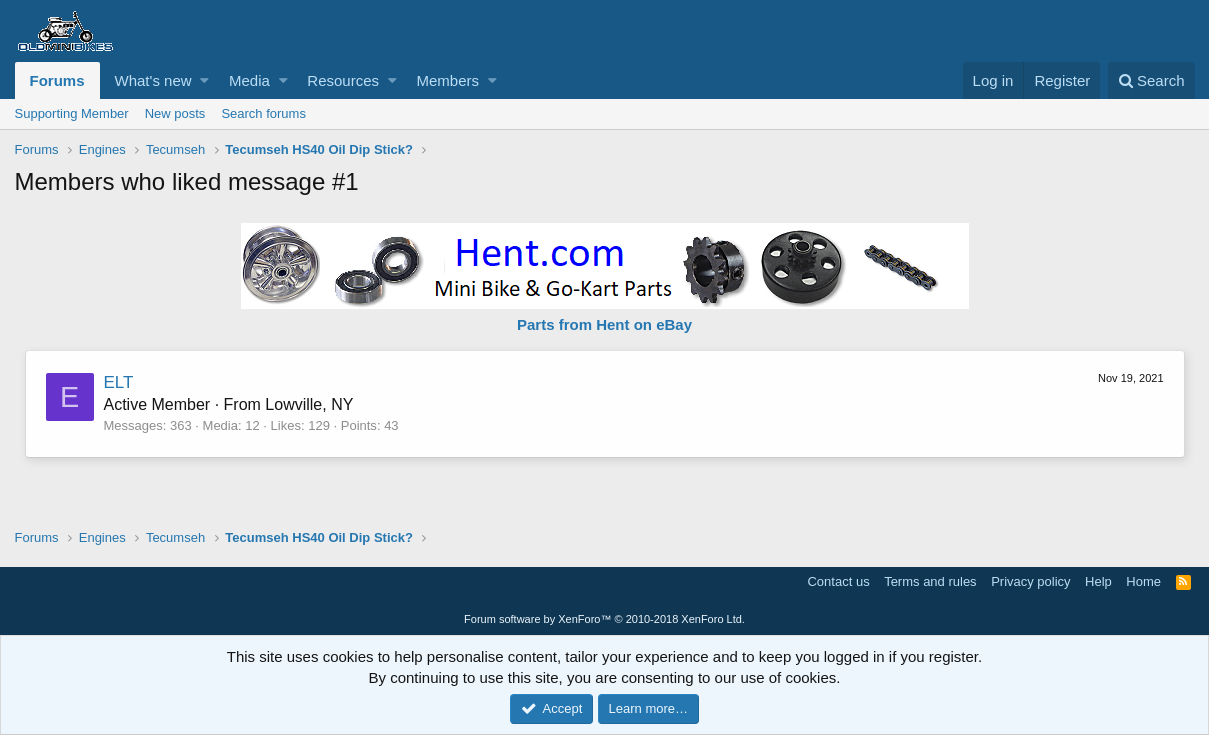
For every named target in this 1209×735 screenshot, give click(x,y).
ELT (119, 382)
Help (1098, 581)
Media (249, 80)
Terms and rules (930, 581)
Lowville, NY (309, 404)
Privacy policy (1030, 581)
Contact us (838, 581)
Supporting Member (72, 113)
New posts (175, 113)
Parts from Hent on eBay (604, 324)
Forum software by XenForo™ (604, 619)
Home (1143, 581)
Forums (57, 80)
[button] (204, 80)
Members (447, 80)
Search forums (263, 113)
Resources (343, 80)
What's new (153, 80)
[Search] (1151, 80)
